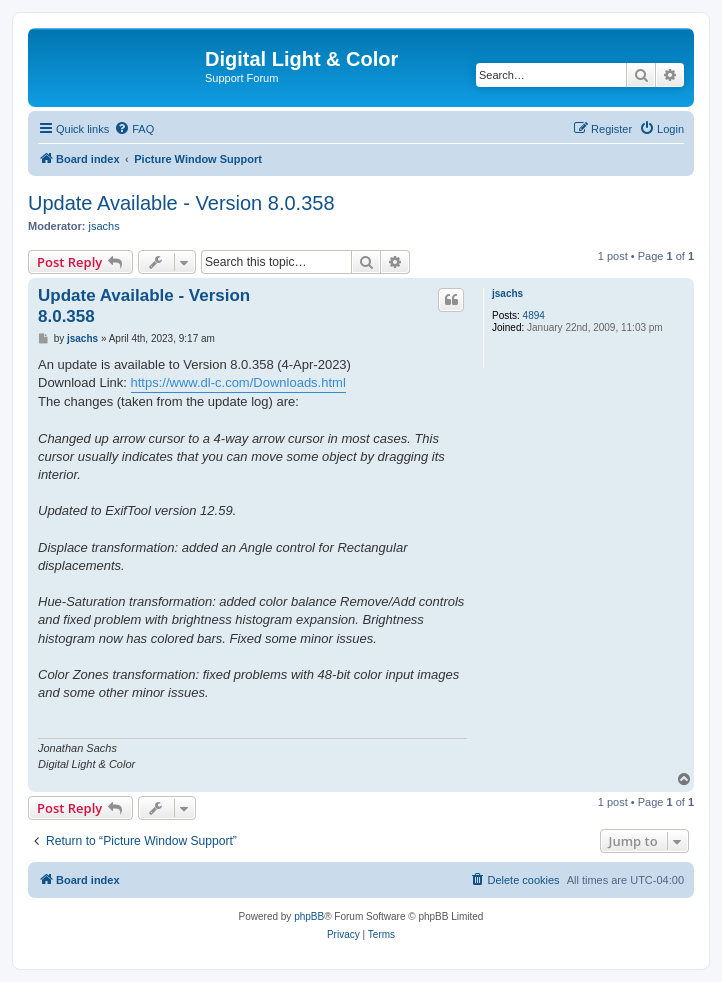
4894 (534, 315)
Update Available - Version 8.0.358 (181, 203)
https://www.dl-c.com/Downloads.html (238, 382)
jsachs (104, 226)
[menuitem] (134, 129)
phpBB (309, 916)
